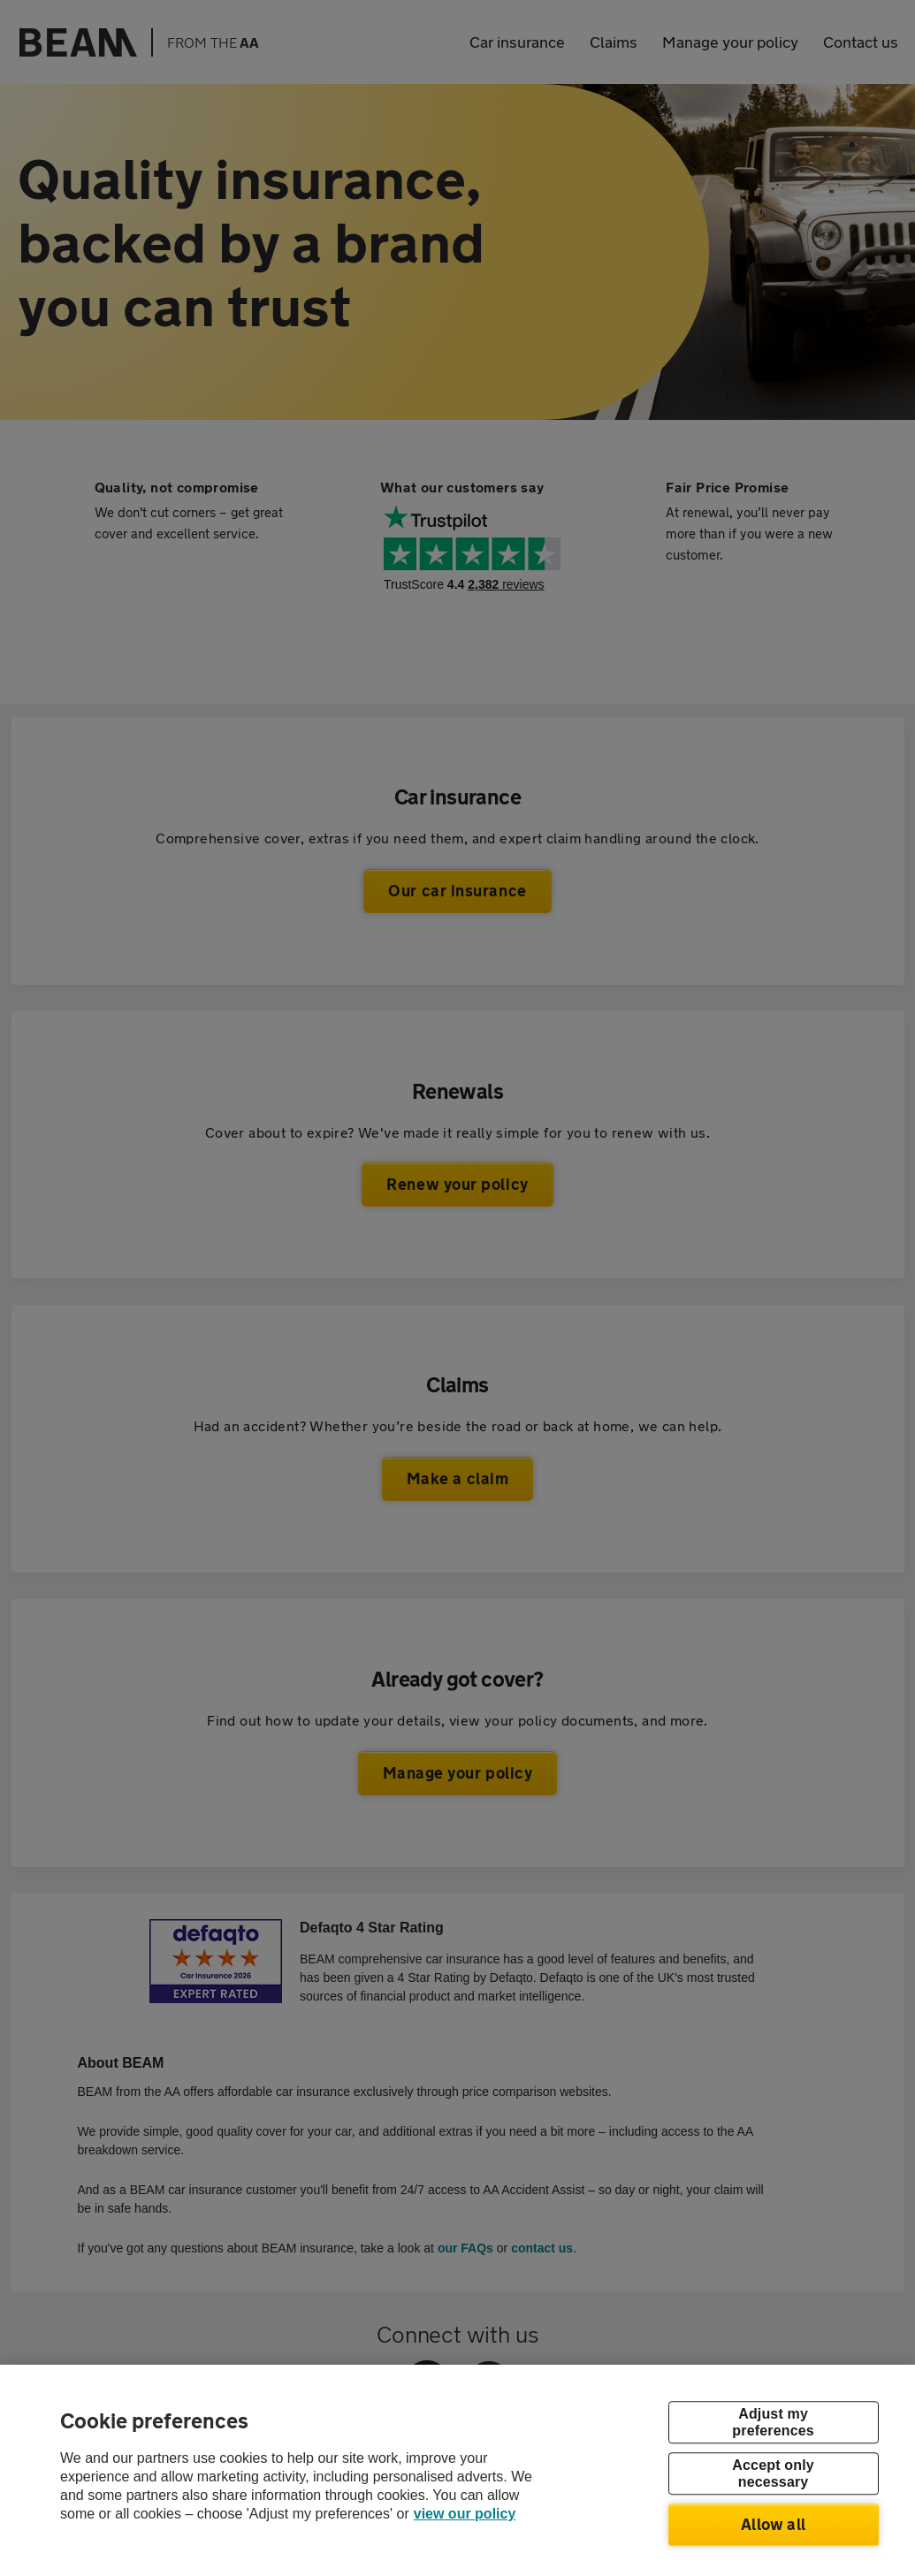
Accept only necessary (772, 2473)
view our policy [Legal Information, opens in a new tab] (465, 2513)
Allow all (773, 2524)
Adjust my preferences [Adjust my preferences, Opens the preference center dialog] (772, 2422)
